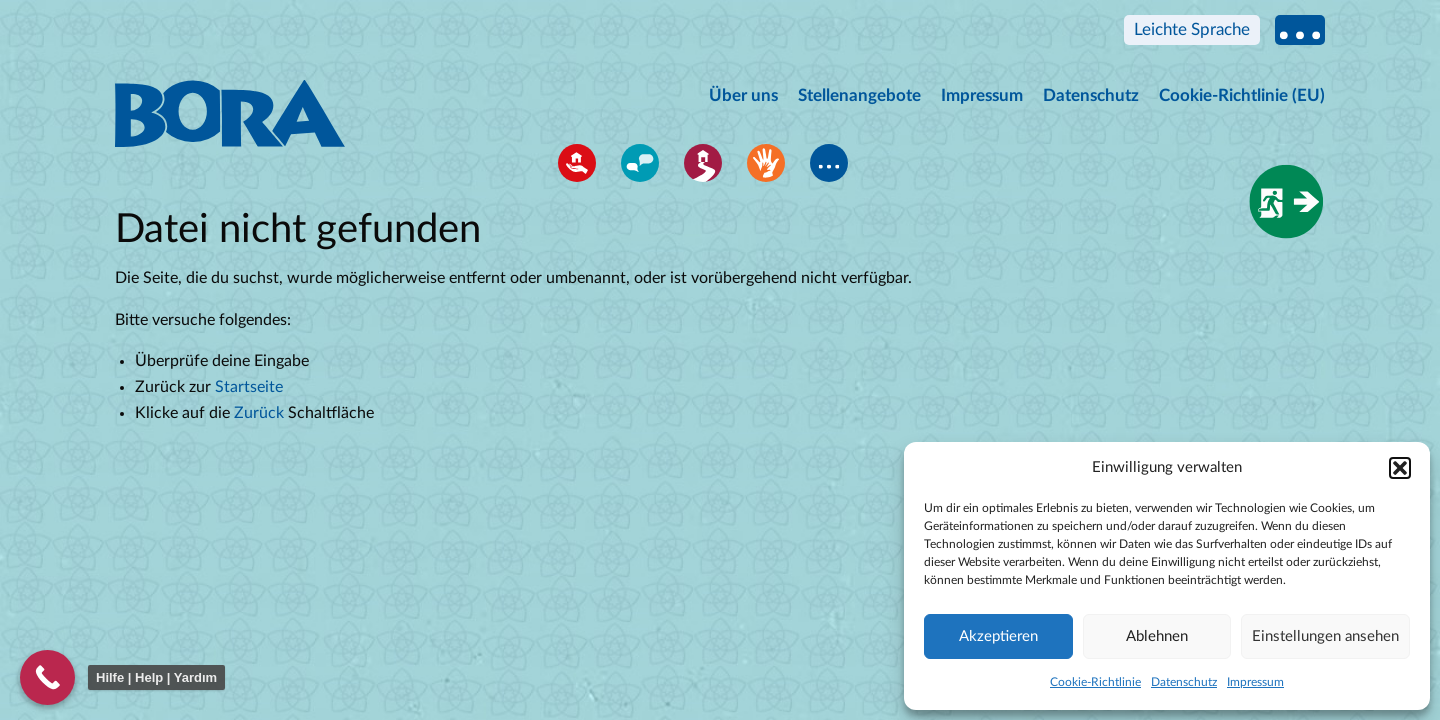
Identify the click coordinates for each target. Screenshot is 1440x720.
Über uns (743, 95)
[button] (1400, 468)
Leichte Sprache (1192, 29)
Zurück (259, 413)
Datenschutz (1184, 682)
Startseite (249, 387)
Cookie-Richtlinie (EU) (1242, 95)
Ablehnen (1157, 636)
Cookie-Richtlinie (1095, 682)
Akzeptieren (998, 636)
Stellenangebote (859, 95)
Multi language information (1300, 30)
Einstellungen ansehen (1325, 636)
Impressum (1255, 682)
